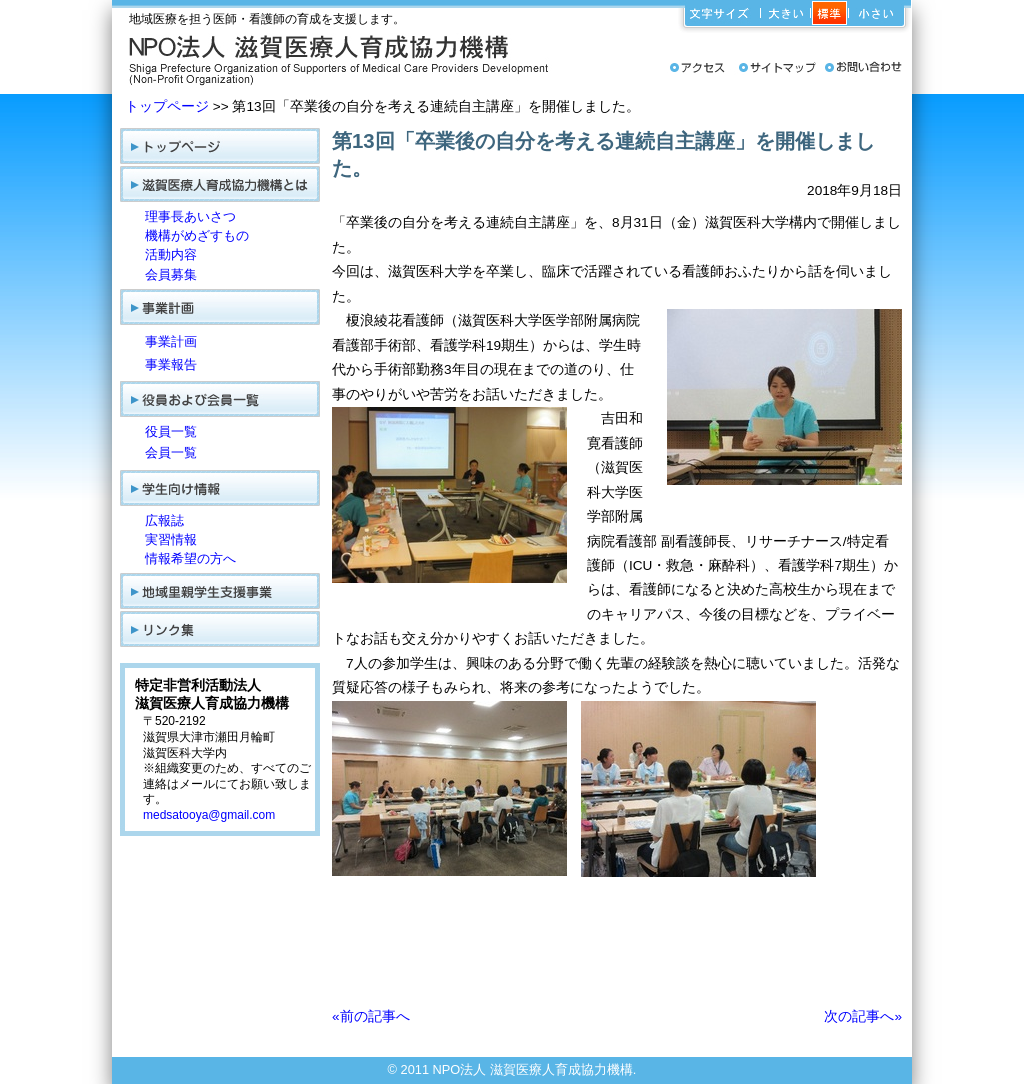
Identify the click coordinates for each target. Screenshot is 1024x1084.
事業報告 (171, 364)
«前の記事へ (371, 1016)
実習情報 (171, 539)
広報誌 (164, 520)
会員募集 (171, 274)
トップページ (167, 106)
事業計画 (171, 341)
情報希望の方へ (190, 558)
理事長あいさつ (190, 216)
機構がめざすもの (197, 235)
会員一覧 (171, 452)
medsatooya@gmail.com (209, 815)
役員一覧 (171, 431)
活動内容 (171, 254)
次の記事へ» (863, 1016)
